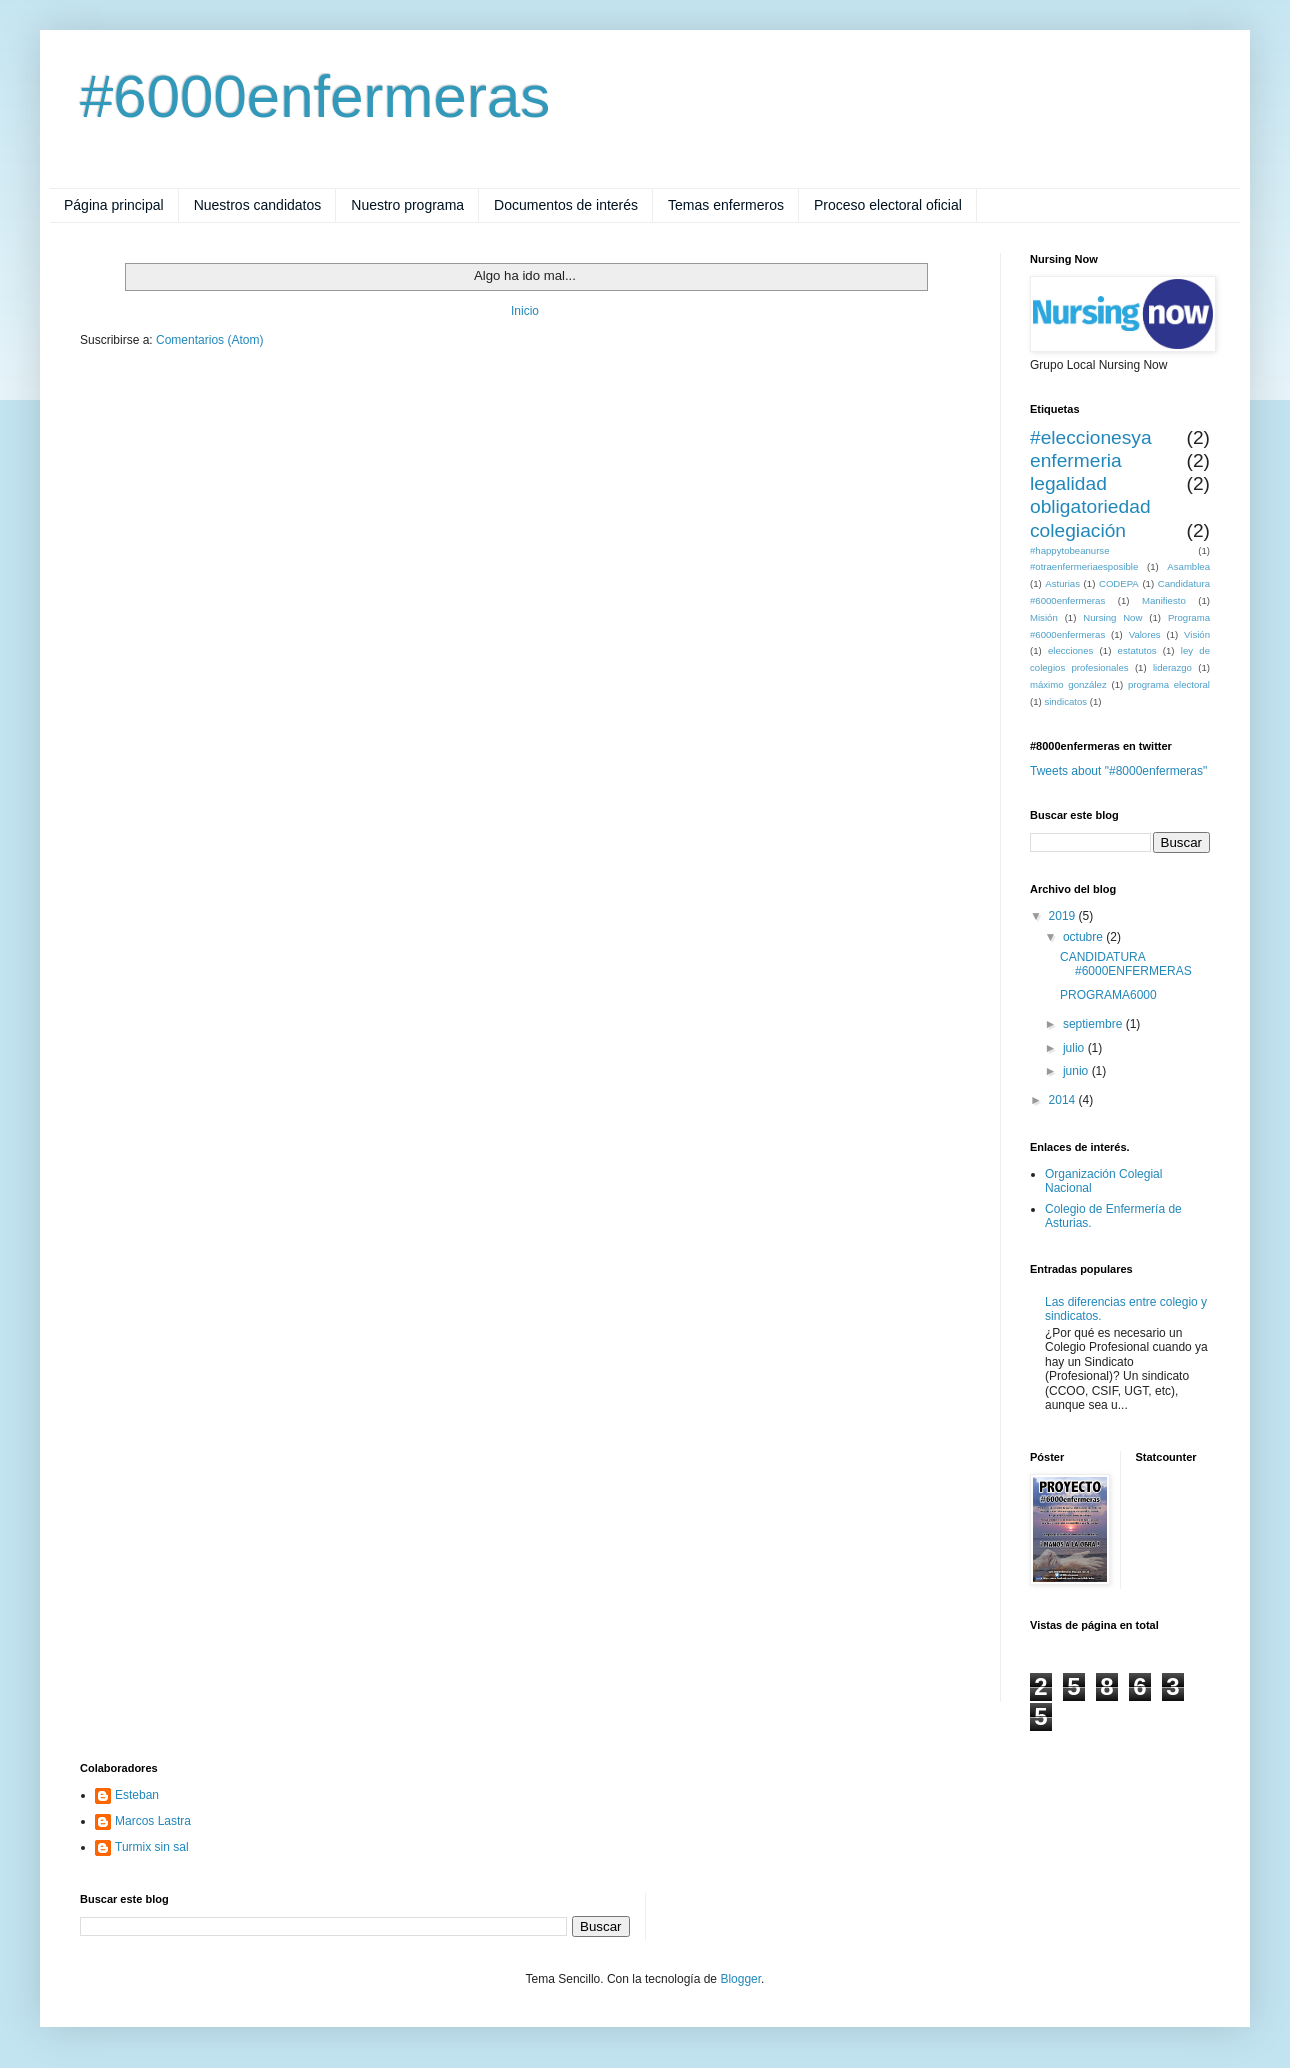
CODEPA (1119, 583)
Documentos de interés (566, 205)
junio (1077, 1071)
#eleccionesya (1091, 437)
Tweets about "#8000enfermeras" (1118, 771)
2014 (1064, 1100)
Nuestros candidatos (258, 205)
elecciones (1070, 650)
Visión (1197, 634)
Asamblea (1188, 566)
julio (1075, 1048)
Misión (1044, 617)
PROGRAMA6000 (1108, 995)
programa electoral (1169, 684)
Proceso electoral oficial (888, 205)
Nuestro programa (407, 205)
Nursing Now (1112, 617)
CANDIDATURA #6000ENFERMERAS (1126, 964)
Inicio (525, 311)
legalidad (1068, 483)
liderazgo (1172, 667)
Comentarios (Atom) (209, 340)
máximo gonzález (1068, 684)
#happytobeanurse (1069, 550)
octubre (1084, 937)
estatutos (1137, 650)
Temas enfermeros (726, 205)
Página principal (114, 205)
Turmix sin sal (152, 1847)
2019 (1064, 916)
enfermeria (1076, 460)
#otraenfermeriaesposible (1084, 566)
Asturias (1062, 583)
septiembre (1094, 1024)
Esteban (137, 1795)
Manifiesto (1164, 600)
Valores (1145, 634)
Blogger (740, 1979)
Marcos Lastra (153, 1821)
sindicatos (1065, 701)
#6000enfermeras (315, 96)
